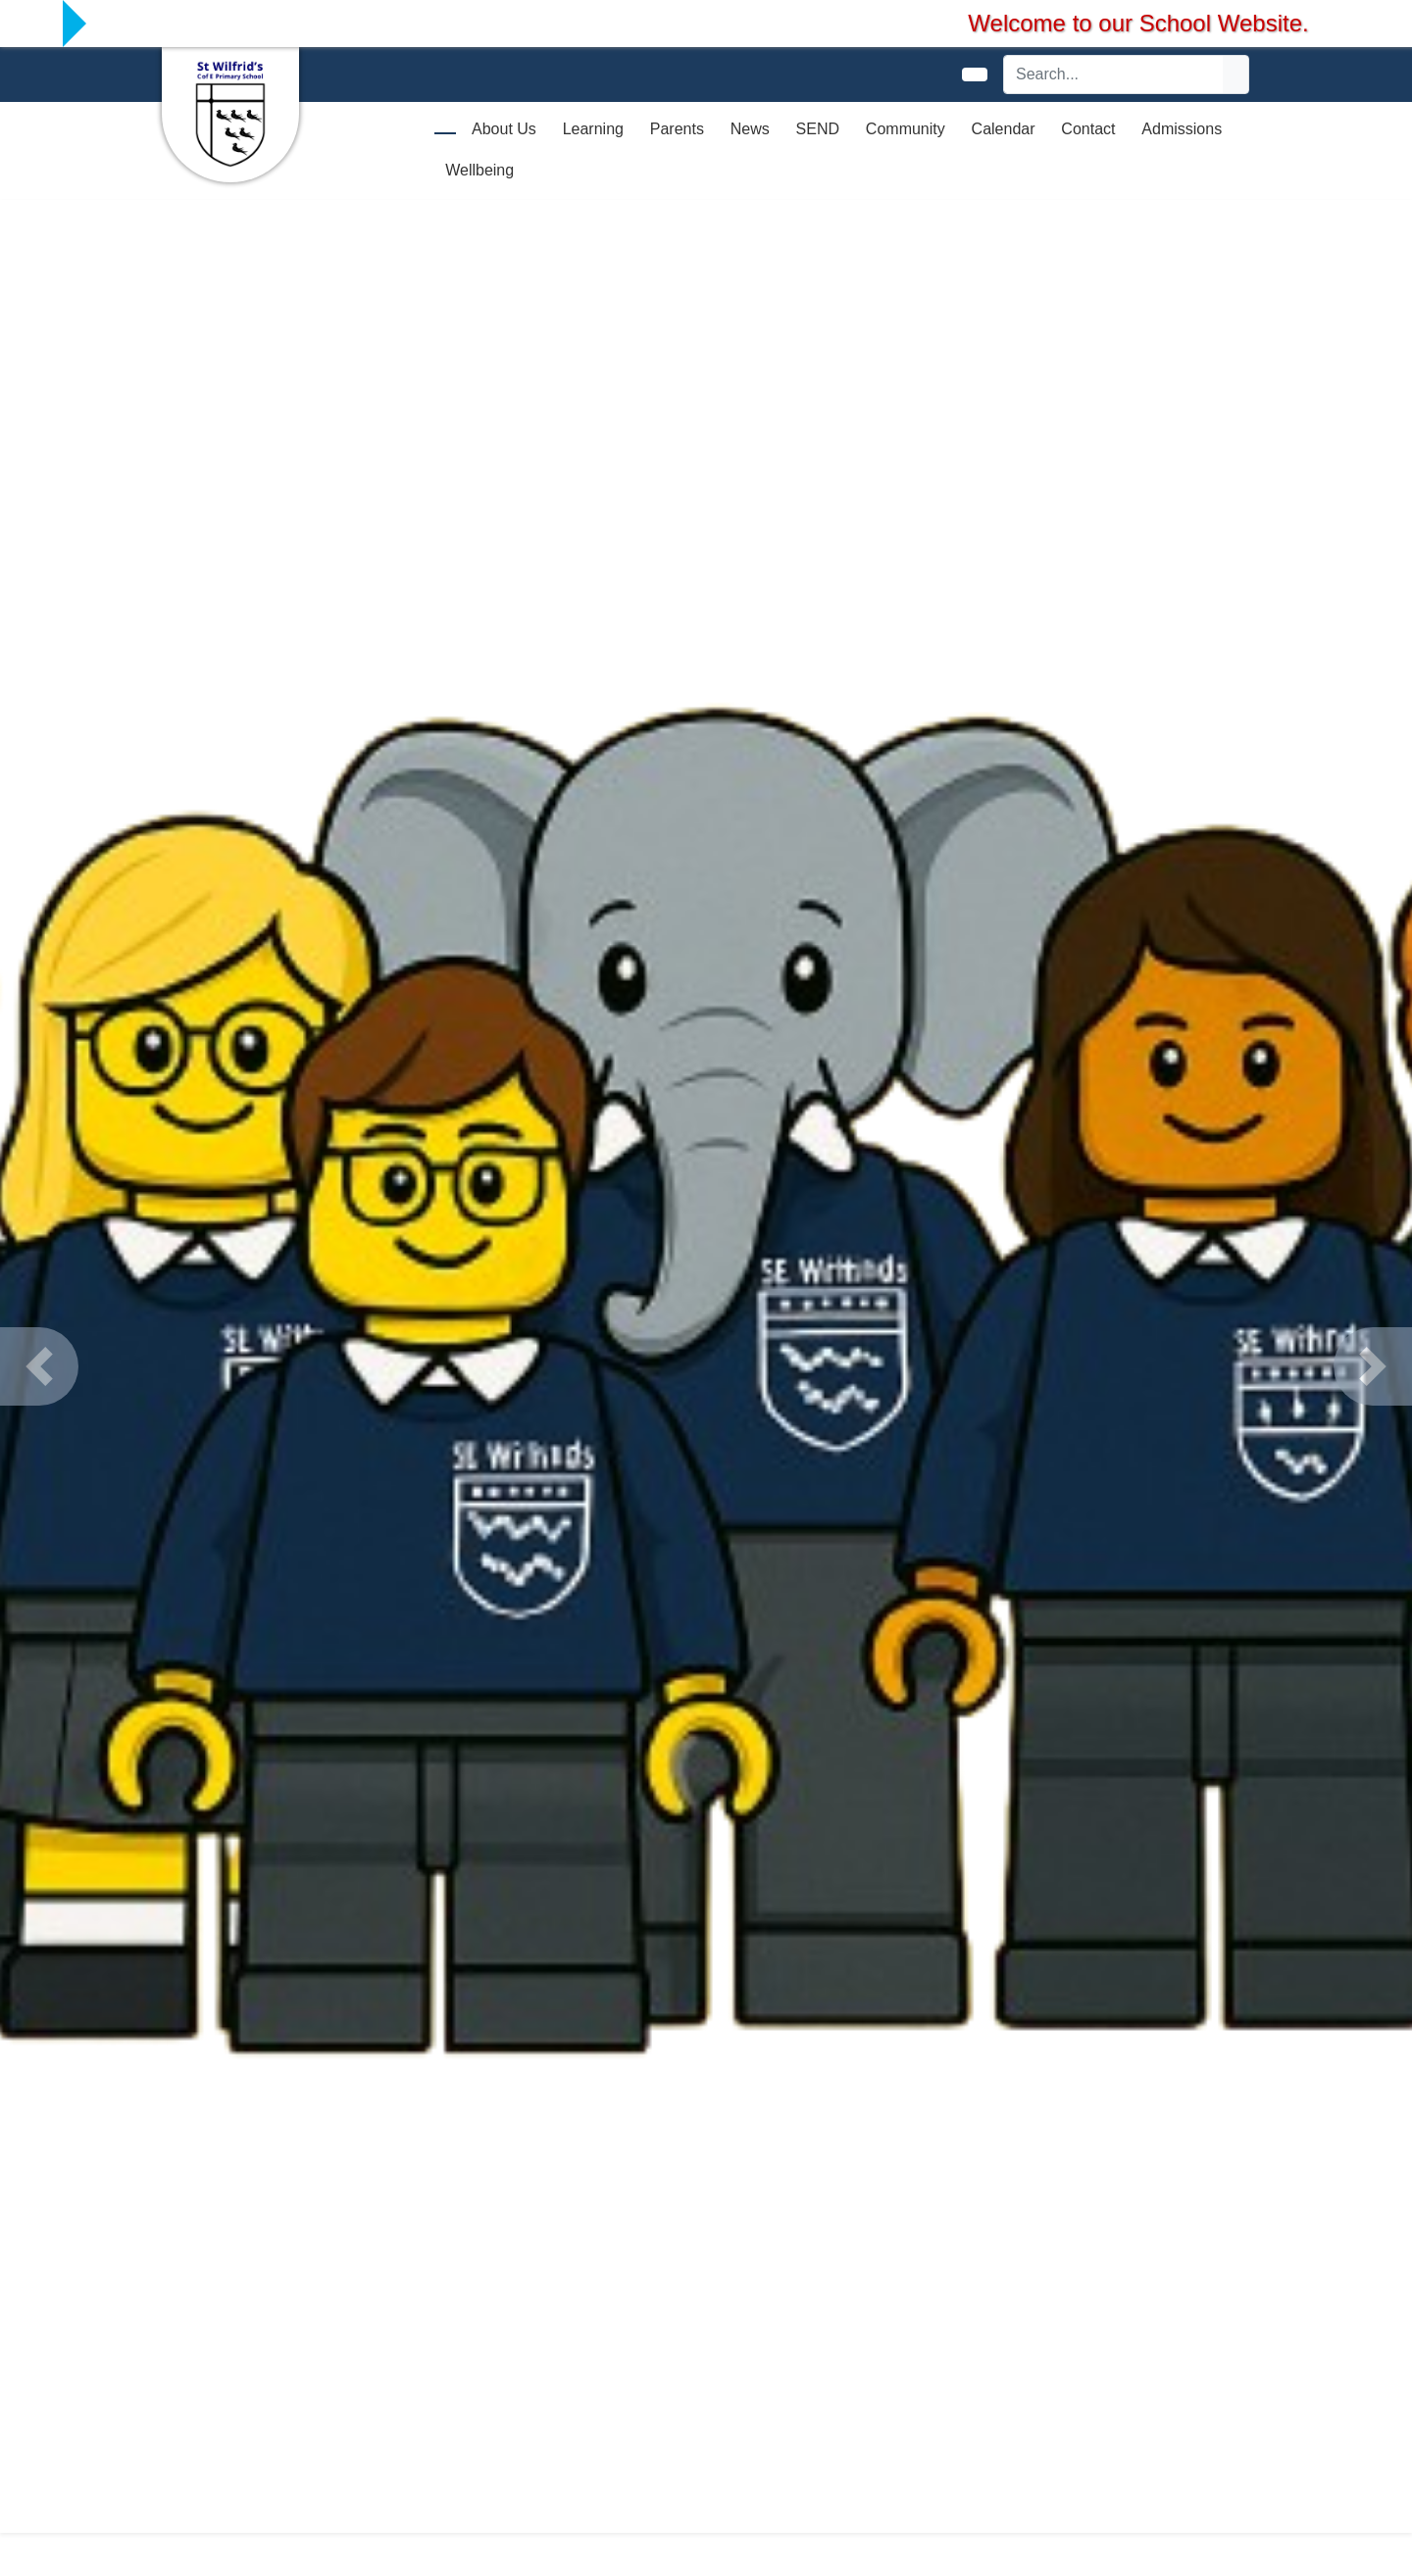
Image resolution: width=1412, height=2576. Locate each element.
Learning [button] (593, 129)
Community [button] (905, 129)
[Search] (1114, 74)
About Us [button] (504, 129)
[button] (39, 1366)
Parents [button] (677, 129)
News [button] (750, 129)
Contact (1088, 129)
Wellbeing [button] (479, 170)
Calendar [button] (1003, 129)
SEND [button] (817, 129)
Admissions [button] (1181, 129)
